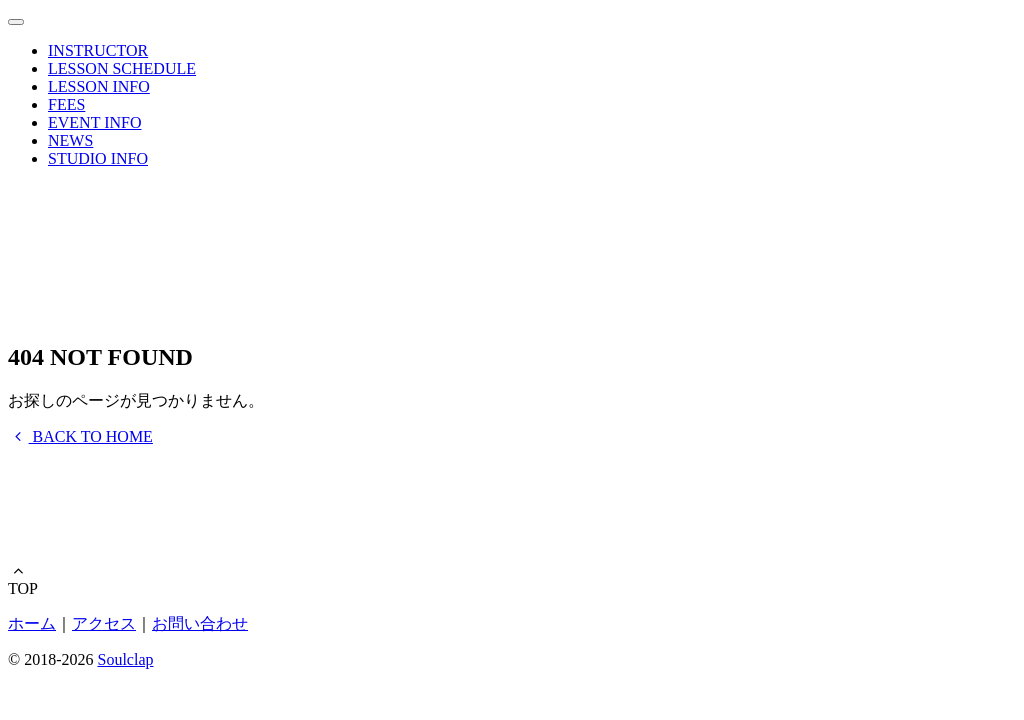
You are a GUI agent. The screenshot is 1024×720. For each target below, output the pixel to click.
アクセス (104, 623)
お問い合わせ (200, 623)
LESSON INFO (99, 86)
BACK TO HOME (80, 436)
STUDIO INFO (98, 158)
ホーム (32, 623)
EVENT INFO (94, 122)
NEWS (70, 140)
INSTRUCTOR (98, 50)
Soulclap (125, 659)
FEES (66, 104)
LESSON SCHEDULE (122, 68)
